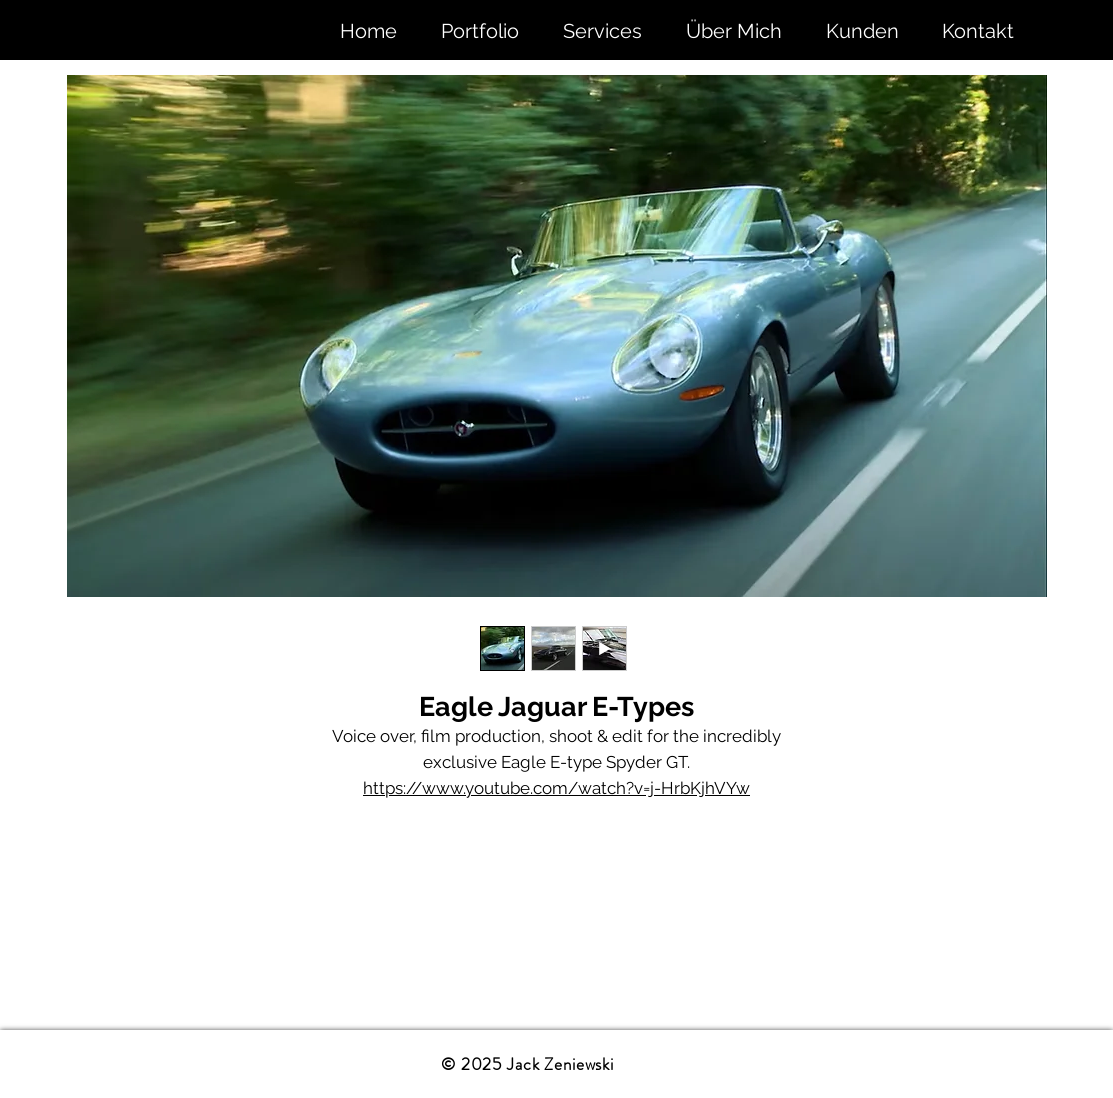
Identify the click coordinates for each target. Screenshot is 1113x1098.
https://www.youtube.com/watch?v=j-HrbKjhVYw (556, 788)
